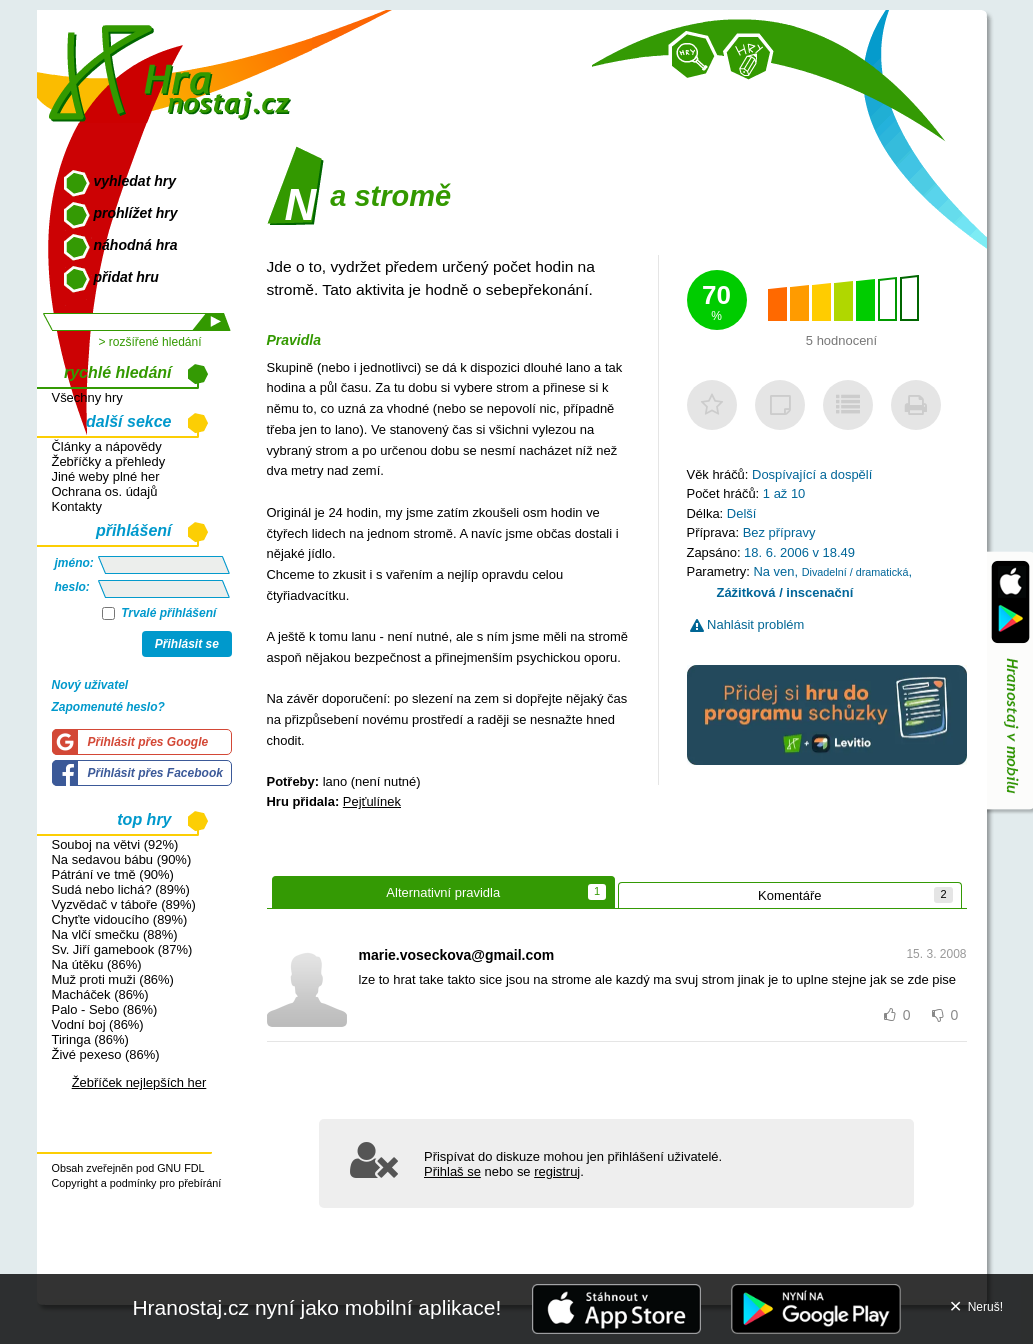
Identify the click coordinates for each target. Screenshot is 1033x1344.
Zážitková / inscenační (785, 592)
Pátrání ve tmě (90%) (113, 874)
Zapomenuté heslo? (108, 707)
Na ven (773, 571)
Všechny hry (87, 397)
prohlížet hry (136, 213)
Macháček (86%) (100, 994)
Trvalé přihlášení (159, 613)
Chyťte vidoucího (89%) (120, 919)
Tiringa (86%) (90, 1039)
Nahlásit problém (747, 624)
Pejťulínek (372, 801)
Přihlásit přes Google (148, 742)
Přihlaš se (452, 1171)
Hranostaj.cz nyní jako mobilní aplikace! (316, 1307)
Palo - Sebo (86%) (105, 1009)
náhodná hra (136, 245)
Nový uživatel (90, 685)
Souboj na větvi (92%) (115, 844)
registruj (557, 1171)
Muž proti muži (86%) (113, 979)
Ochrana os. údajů (105, 491)
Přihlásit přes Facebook (155, 773)
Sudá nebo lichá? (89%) (121, 889)
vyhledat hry (135, 181)
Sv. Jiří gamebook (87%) (122, 949)
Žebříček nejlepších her (139, 1082)
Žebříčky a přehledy (109, 461)
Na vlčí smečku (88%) (115, 934)
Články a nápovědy (107, 446)
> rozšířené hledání (149, 342)
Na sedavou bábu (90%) (122, 859)
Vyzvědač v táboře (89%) (124, 904)
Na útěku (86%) (97, 964)
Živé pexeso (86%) (106, 1054)
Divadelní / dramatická (855, 572)
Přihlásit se (187, 644)
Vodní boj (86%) (98, 1024)
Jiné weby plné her (106, 476)
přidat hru (126, 277)
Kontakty (77, 506)
